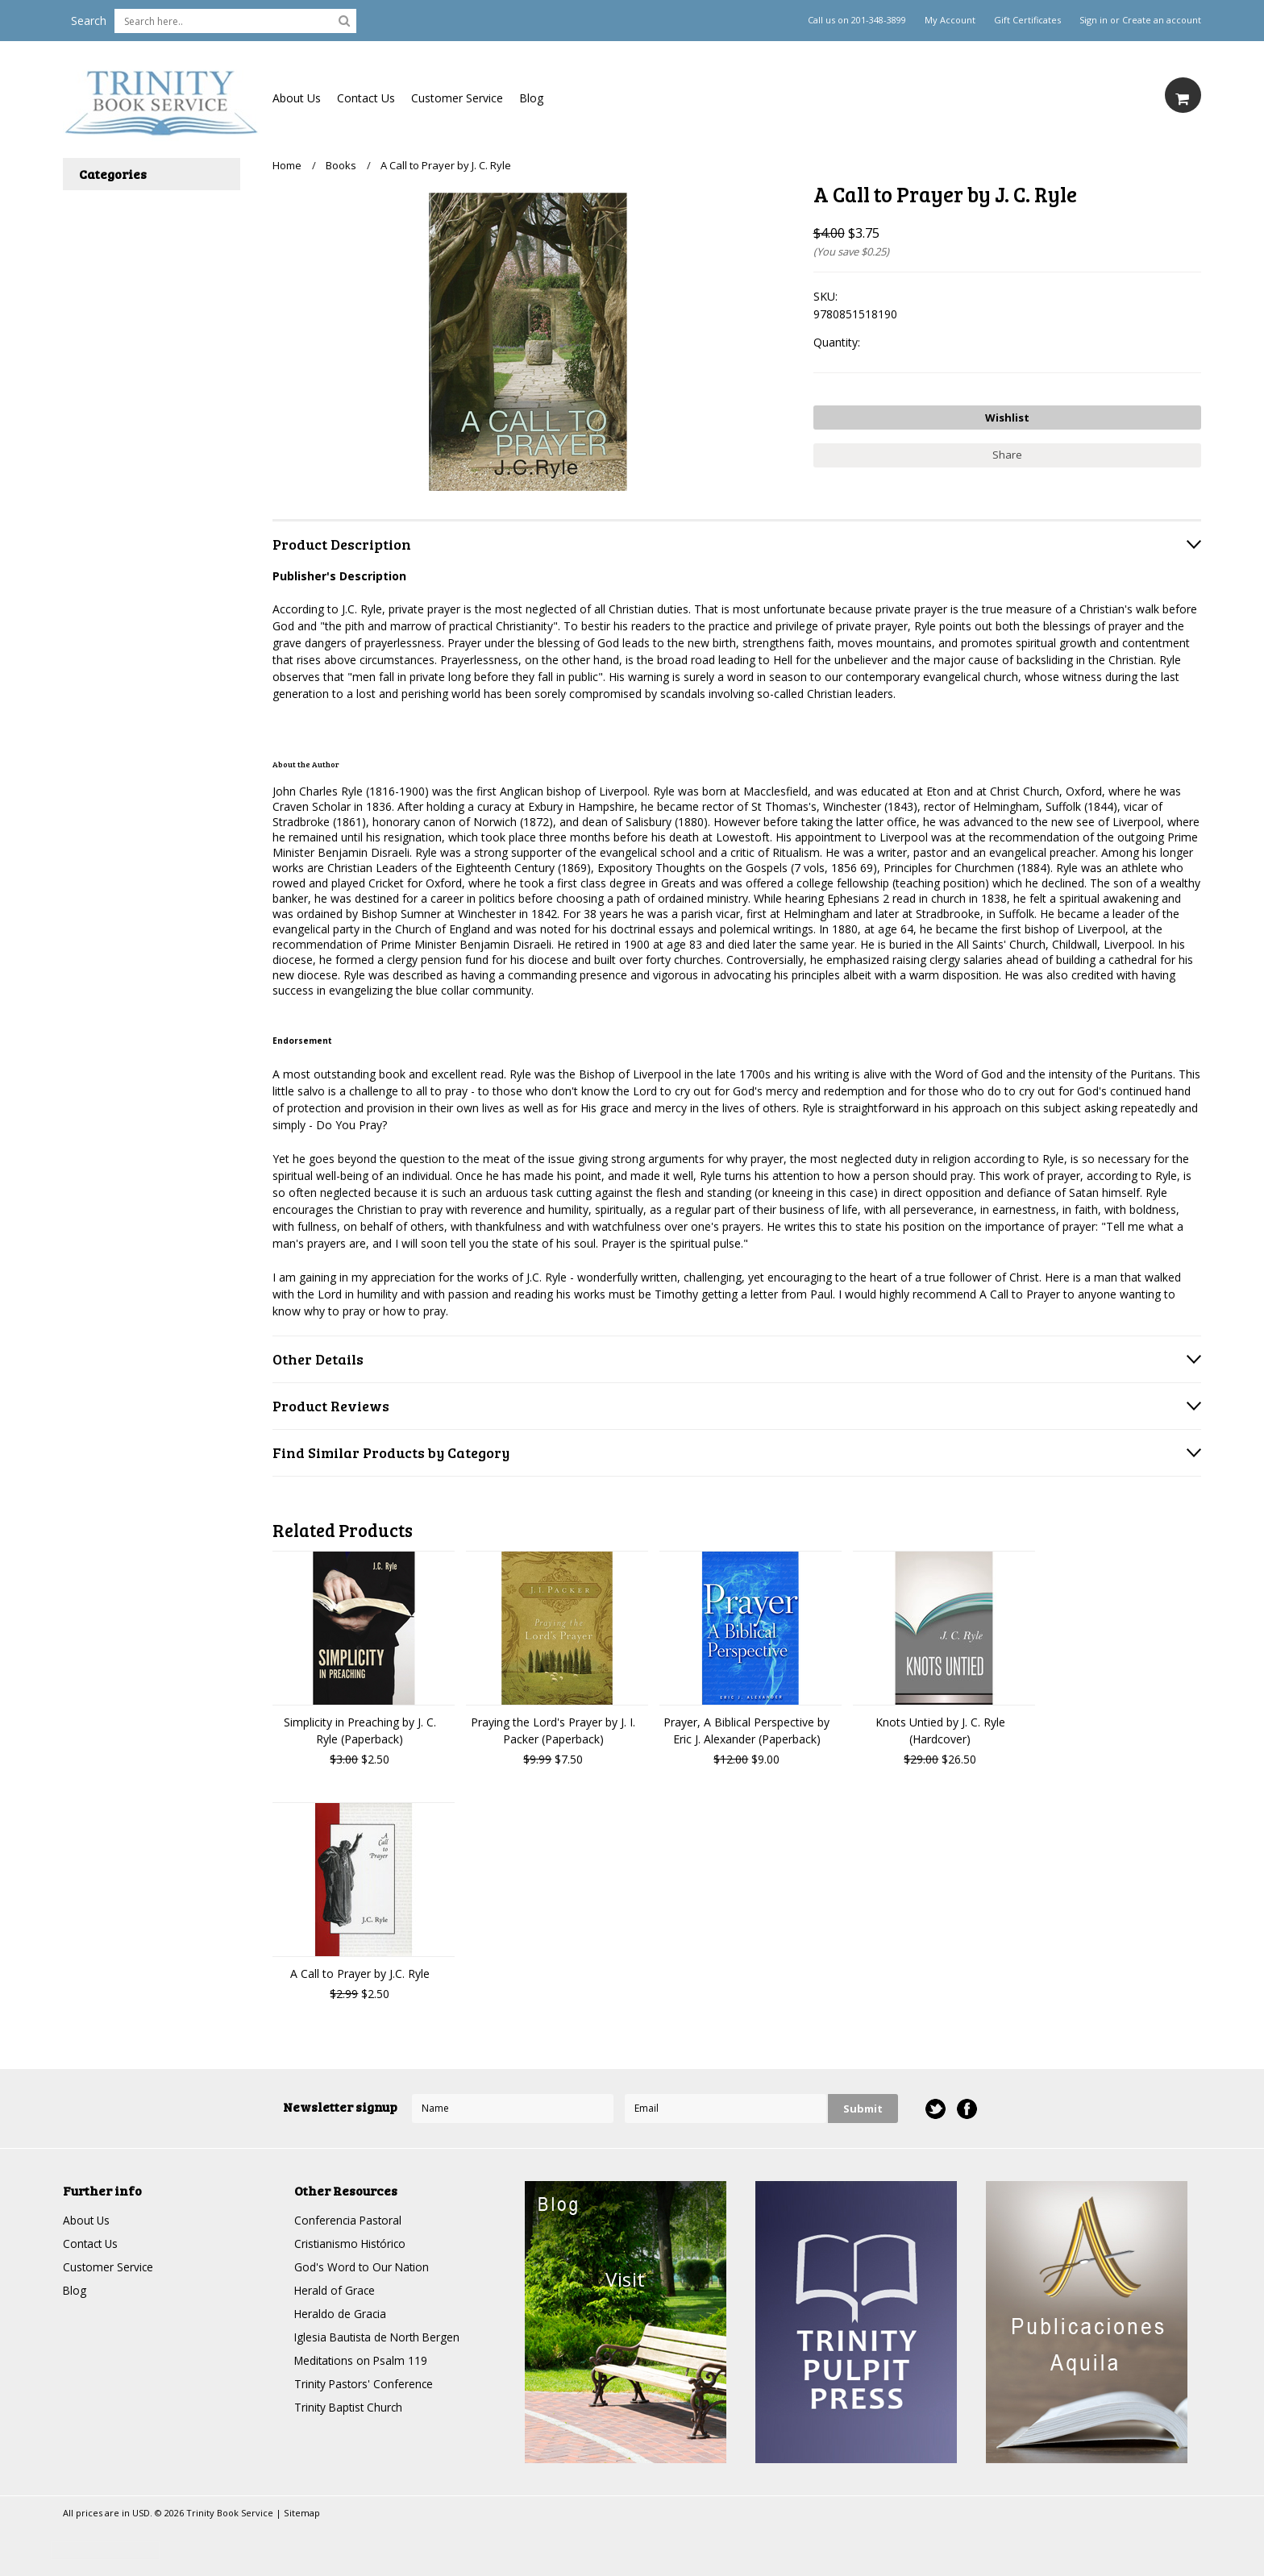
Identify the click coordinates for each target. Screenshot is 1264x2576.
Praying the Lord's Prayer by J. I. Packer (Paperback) (553, 1730)
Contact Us (366, 98)
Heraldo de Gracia (341, 2313)
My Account (950, 20)
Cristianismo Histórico (351, 2243)
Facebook (967, 2109)
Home (286, 165)
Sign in (1093, 20)
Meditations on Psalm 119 (362, 2360)
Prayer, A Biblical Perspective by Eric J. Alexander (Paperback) (746, 1730)
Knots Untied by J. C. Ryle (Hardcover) (940, 1730)
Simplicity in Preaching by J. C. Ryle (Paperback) (360, 1730)
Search (88, 20)
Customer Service (457, 98)
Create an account (1161, 20)
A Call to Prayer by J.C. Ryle (360, 1973)
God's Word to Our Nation (362, 2267)
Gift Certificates (1027, 20)
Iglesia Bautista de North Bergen (379, 2337)
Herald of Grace (335, 2290)
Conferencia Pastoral (349, 2220)
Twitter (935, 2109)
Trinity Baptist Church (350, 2407)
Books (341, 165)
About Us (296, 98)
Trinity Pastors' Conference (365, 2383)
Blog (531, 98)
